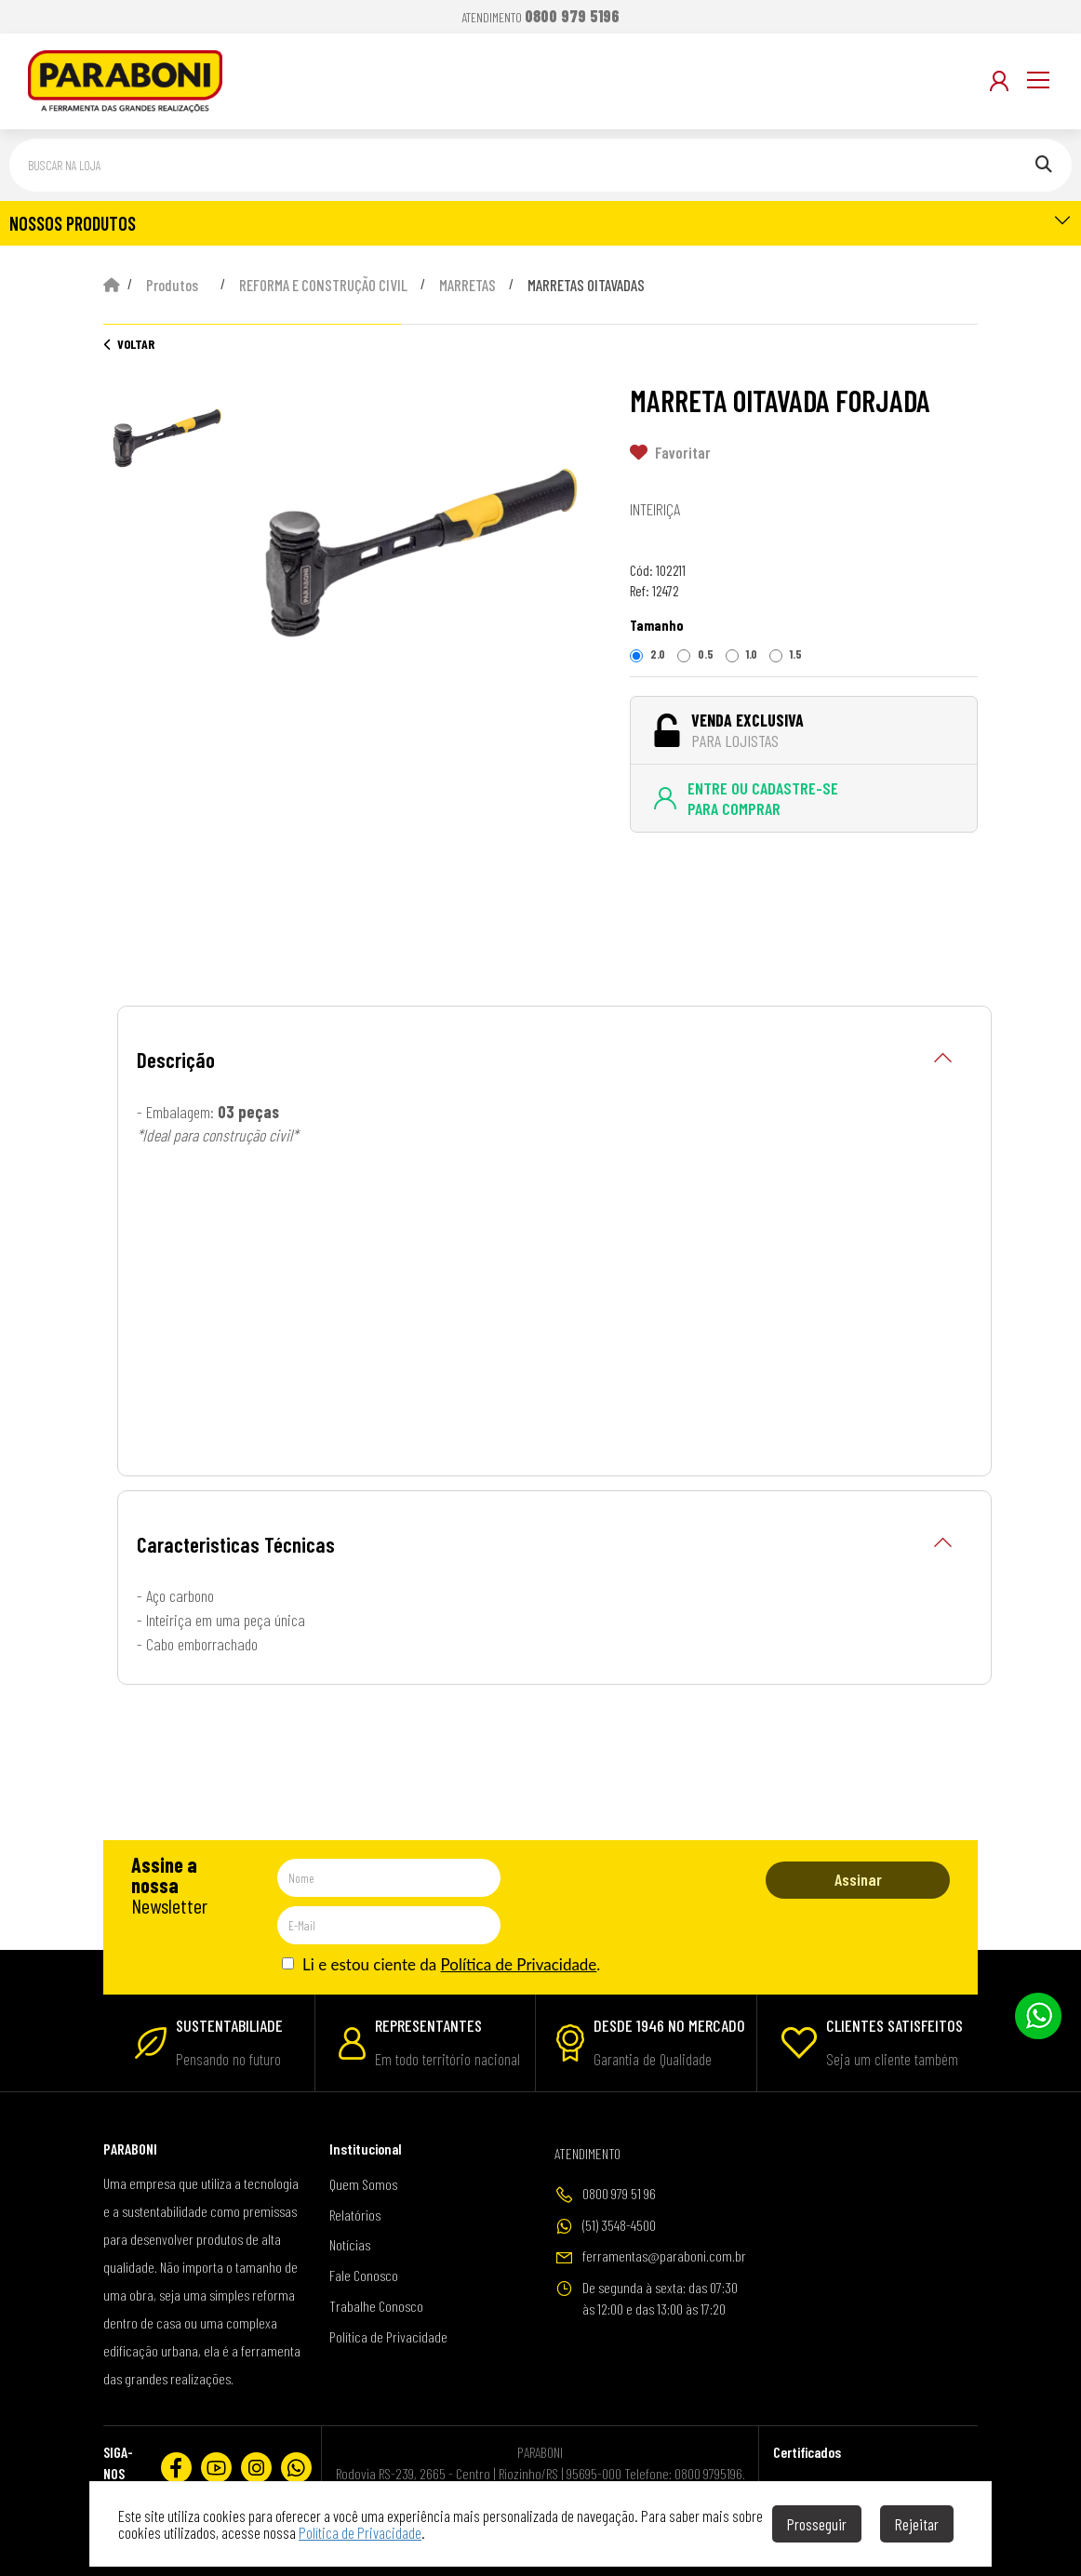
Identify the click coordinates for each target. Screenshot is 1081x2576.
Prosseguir (817, 2524)
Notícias (349, 2244)
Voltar (128, 344)
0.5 (695, 654)
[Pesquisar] (1043, 165)
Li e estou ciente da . (441, 1964)
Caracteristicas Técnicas (545, 1544)
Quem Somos (363, 2184)
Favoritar (670, 452)
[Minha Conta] (999, 81)
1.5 (785, 654)
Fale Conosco (363, 2275)
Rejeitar (917, 2524)
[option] (421, 556)
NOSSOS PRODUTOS (540, 222)
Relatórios (354, 2214)
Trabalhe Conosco (376, 2306)
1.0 (741, 654)
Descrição (545, 1060)
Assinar (858, 1879)
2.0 (647, 654)
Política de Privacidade (519, 1964)
